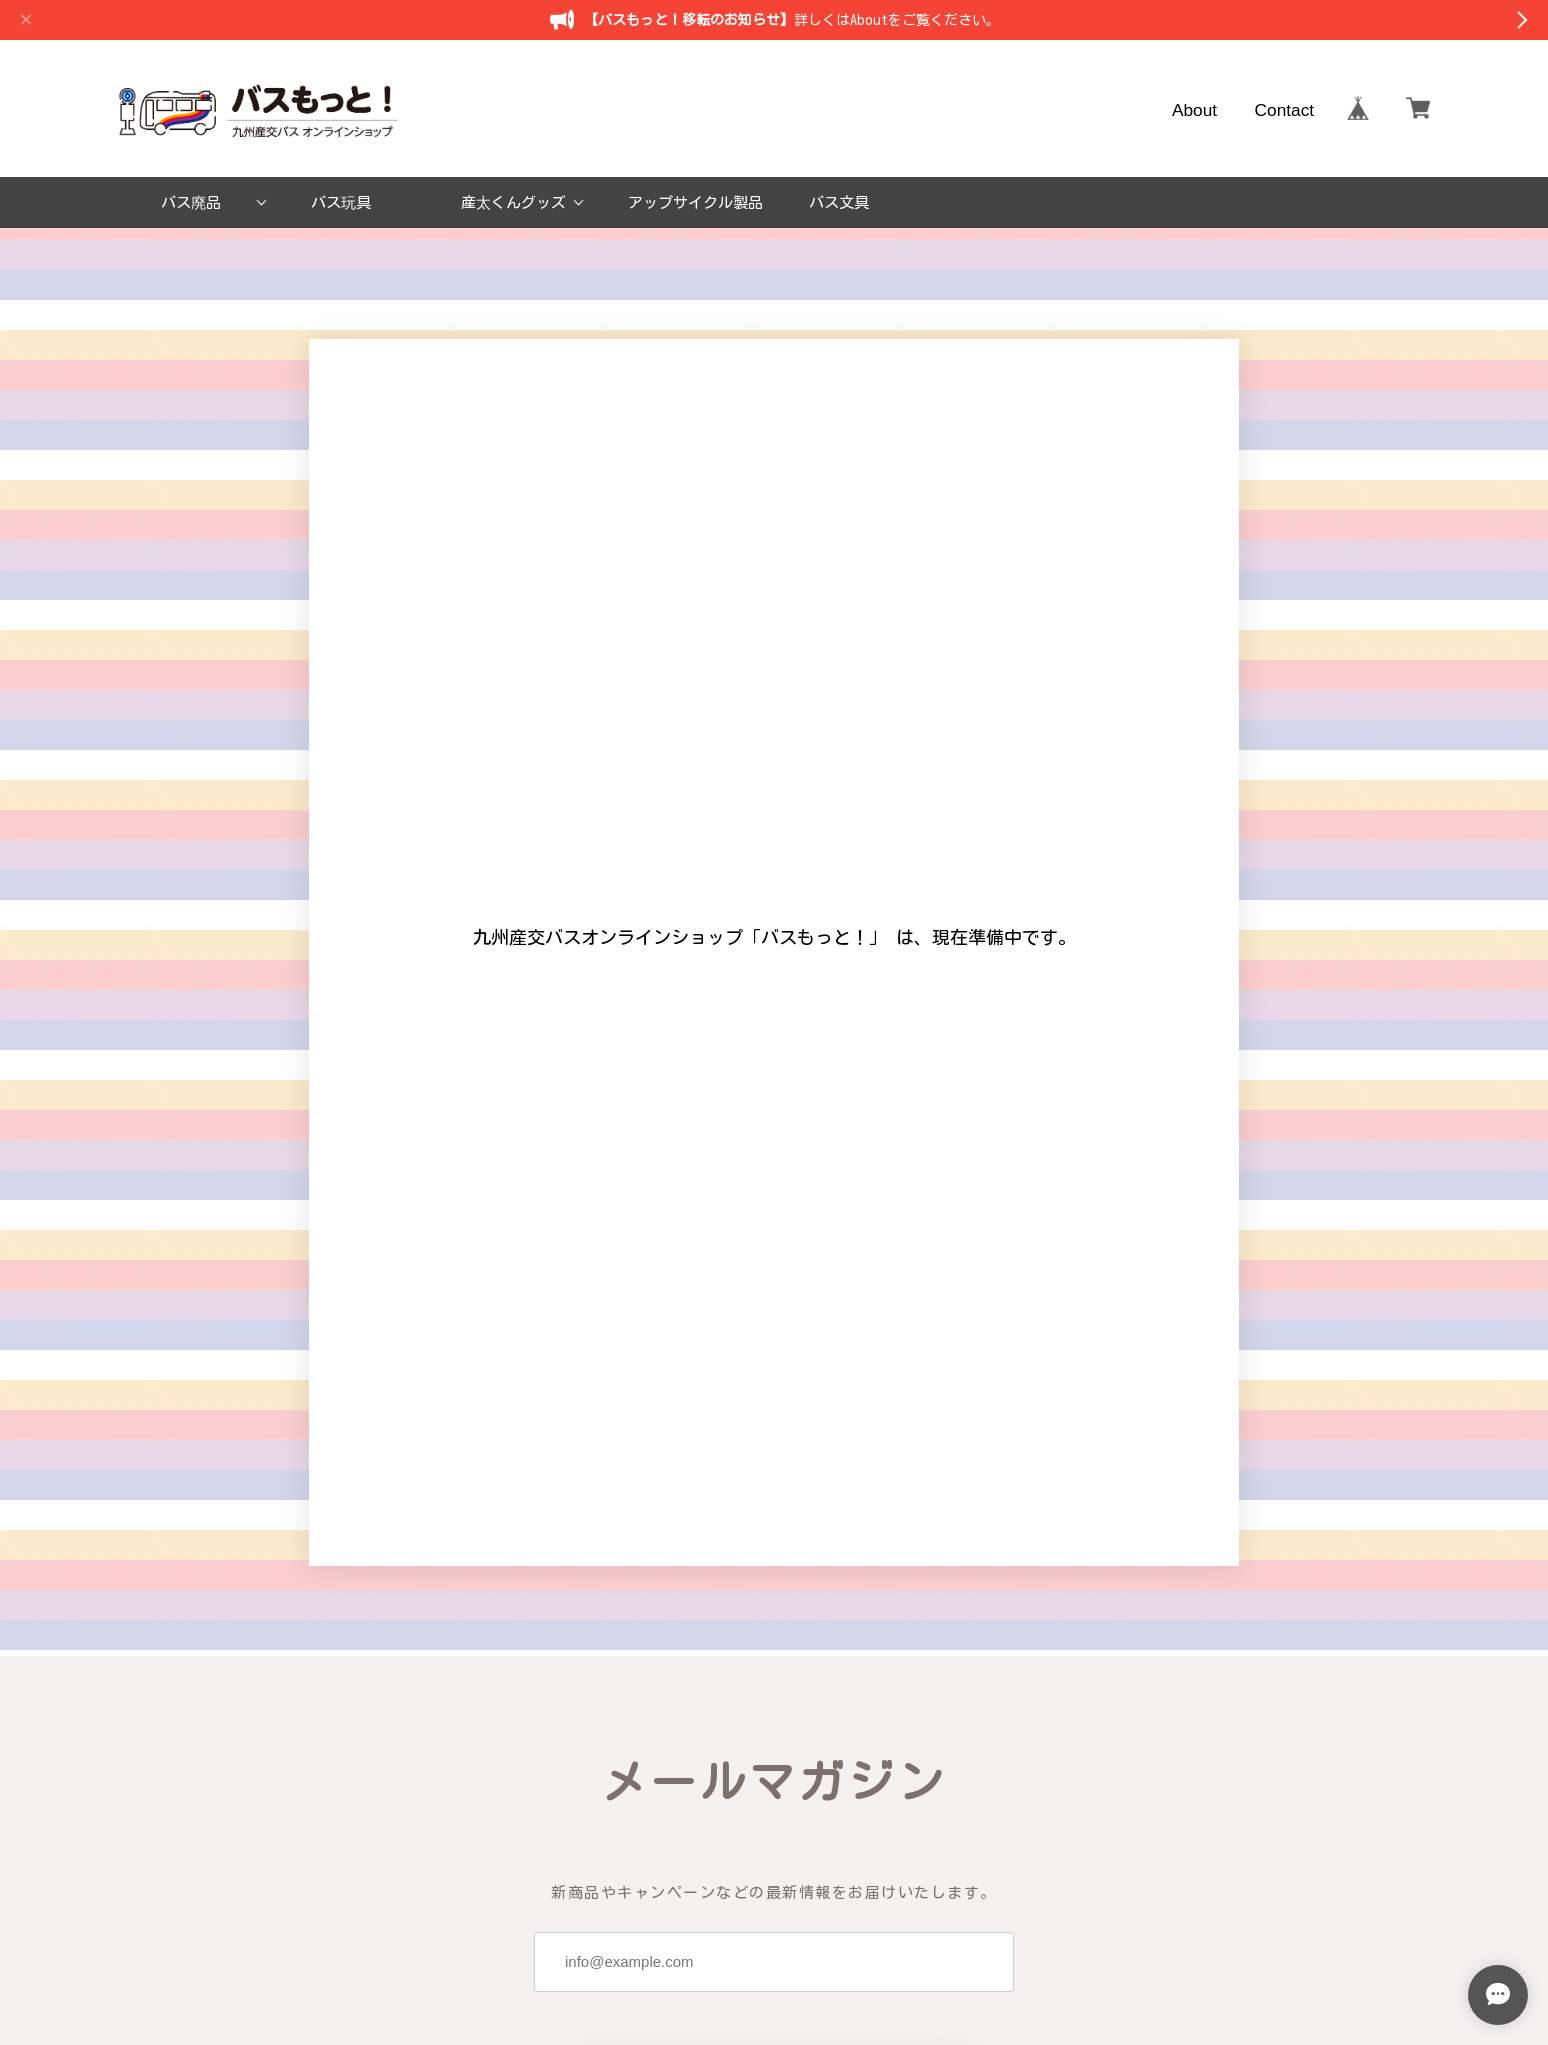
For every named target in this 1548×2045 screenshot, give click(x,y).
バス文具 (839, 202)
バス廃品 (191, 202)
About (1194, 108)
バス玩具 (341, 202)
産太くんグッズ (513, 202)
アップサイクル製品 (695, 202)
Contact (1285, 108)
